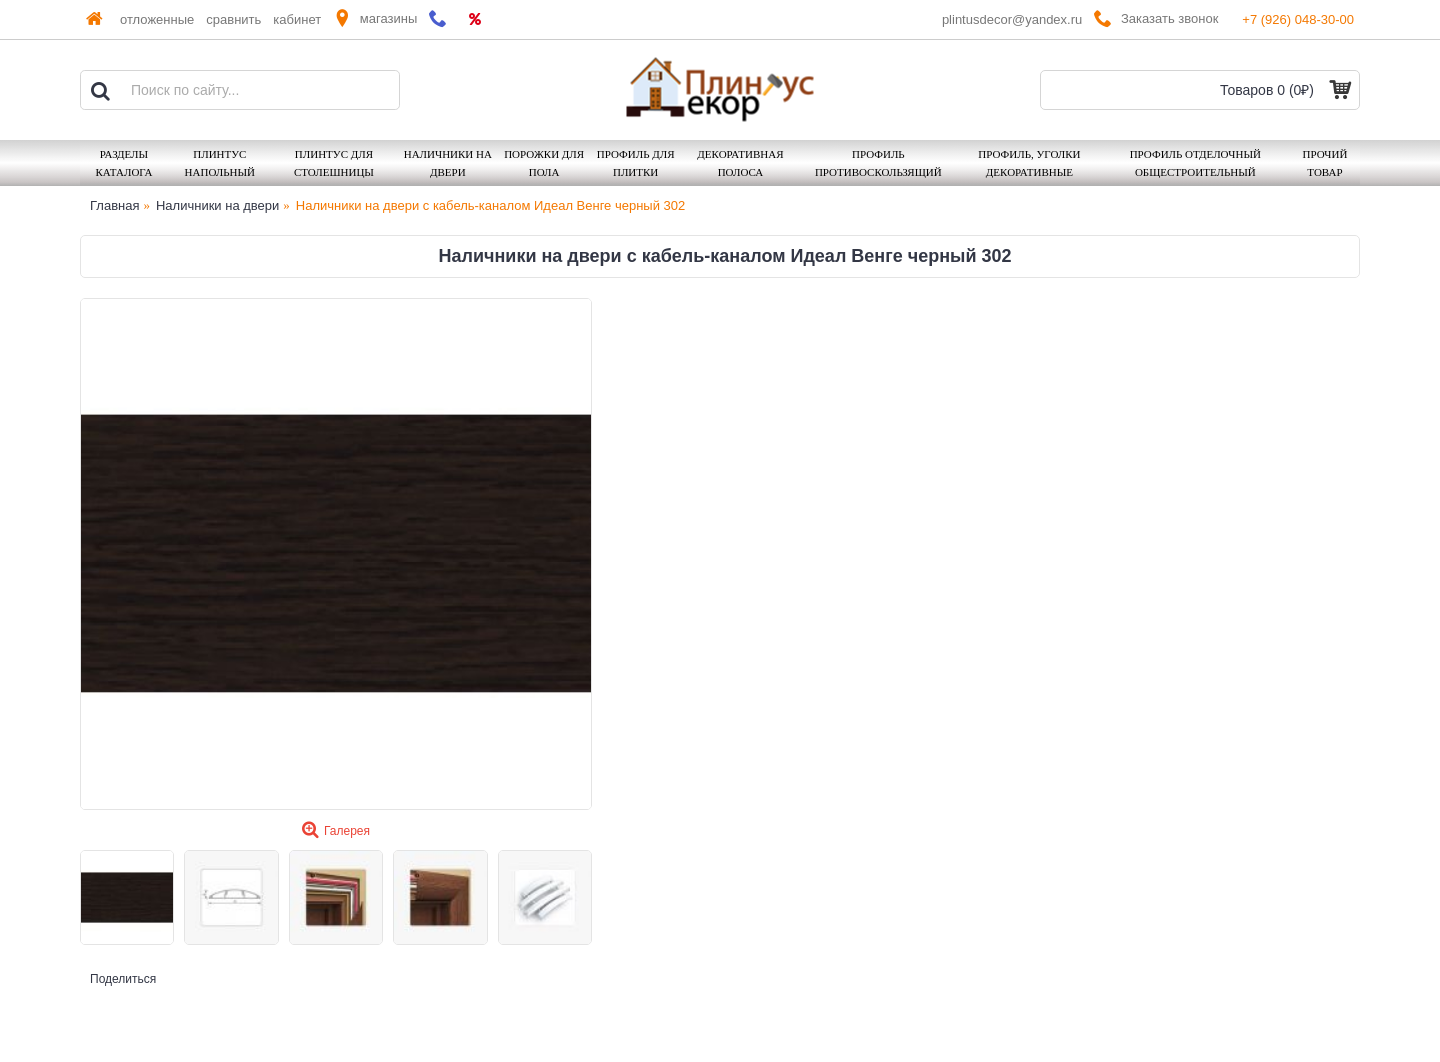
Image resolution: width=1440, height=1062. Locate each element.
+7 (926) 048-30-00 (1298, 19)
